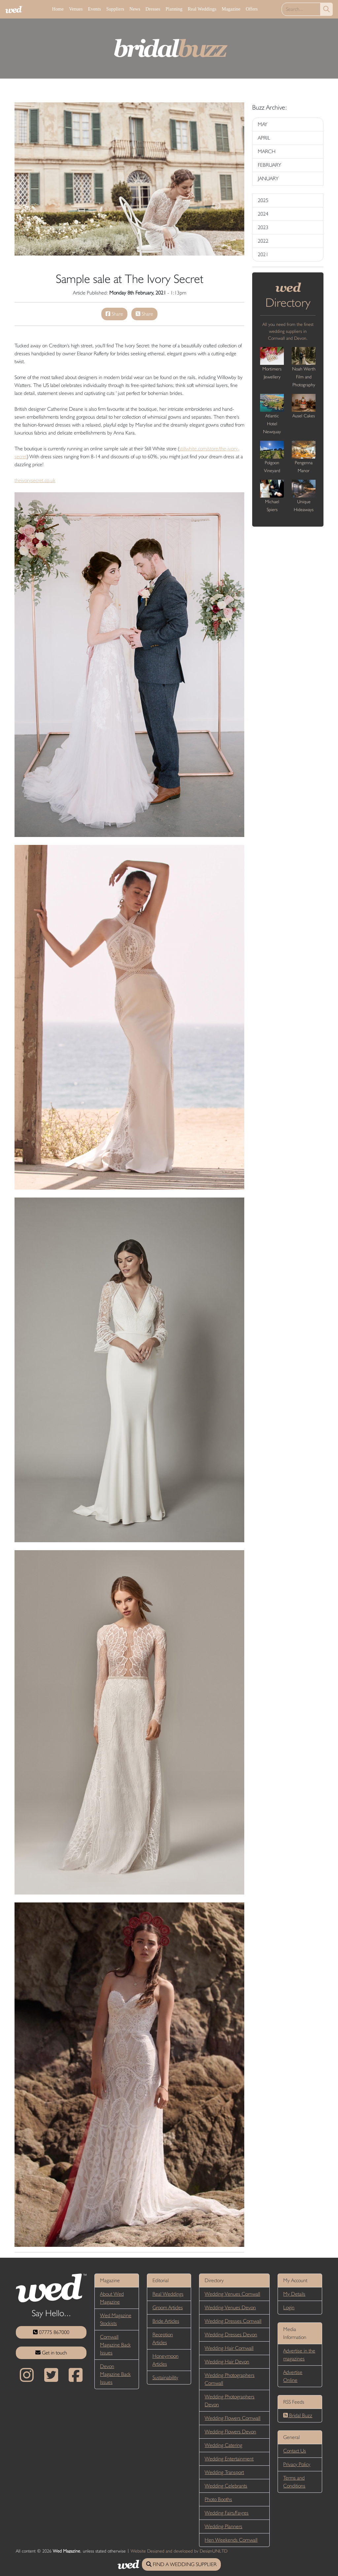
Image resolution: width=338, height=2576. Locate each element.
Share (114, 314)
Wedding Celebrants (226, 2486)
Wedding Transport (224, 2472)
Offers (252, 9)
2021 (263, 254)
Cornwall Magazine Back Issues (115, 2345)
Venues (76, 9)
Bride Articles (165, 2321)
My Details (294, 2294)
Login (288, 2307)
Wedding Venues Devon (230, 2307)
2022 (263, 241)
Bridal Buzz (297, 2415)
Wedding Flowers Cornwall (232, 2418)
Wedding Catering (223, 2445)
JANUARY (268, 178)
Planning (174, 9)
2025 (263, 200)
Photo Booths (218, 2499)
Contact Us (294, 2451)
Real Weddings (202, 9)
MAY (262, 124)
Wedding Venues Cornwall (232, 2294)
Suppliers (115, 9)
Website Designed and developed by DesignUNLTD (179, 2551)
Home (58, 9)
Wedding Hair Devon (227, 2361)
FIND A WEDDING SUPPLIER (181, 2564)
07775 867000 (51, 2332)
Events (94, 9)
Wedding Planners (223, 2526)
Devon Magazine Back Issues (115, 2374)
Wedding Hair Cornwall (229, 2348)
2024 (263, 214)
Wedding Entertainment (229, 2458)
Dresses (153, 9)
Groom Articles (167, 2307)
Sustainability (165, 2377)
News (134, 9)
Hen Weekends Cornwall (231, 2540)
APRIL (264, 138)
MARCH (267, 151)
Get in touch (51, 2353)
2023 (263, 227)
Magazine (231, 9)
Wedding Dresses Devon (231, 2334)
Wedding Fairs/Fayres (227, 2513)
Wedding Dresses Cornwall (233, 2321)
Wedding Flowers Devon (230, 2431)
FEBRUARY (269, 165)
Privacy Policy (296, 2464)
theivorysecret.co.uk (35, 480)
